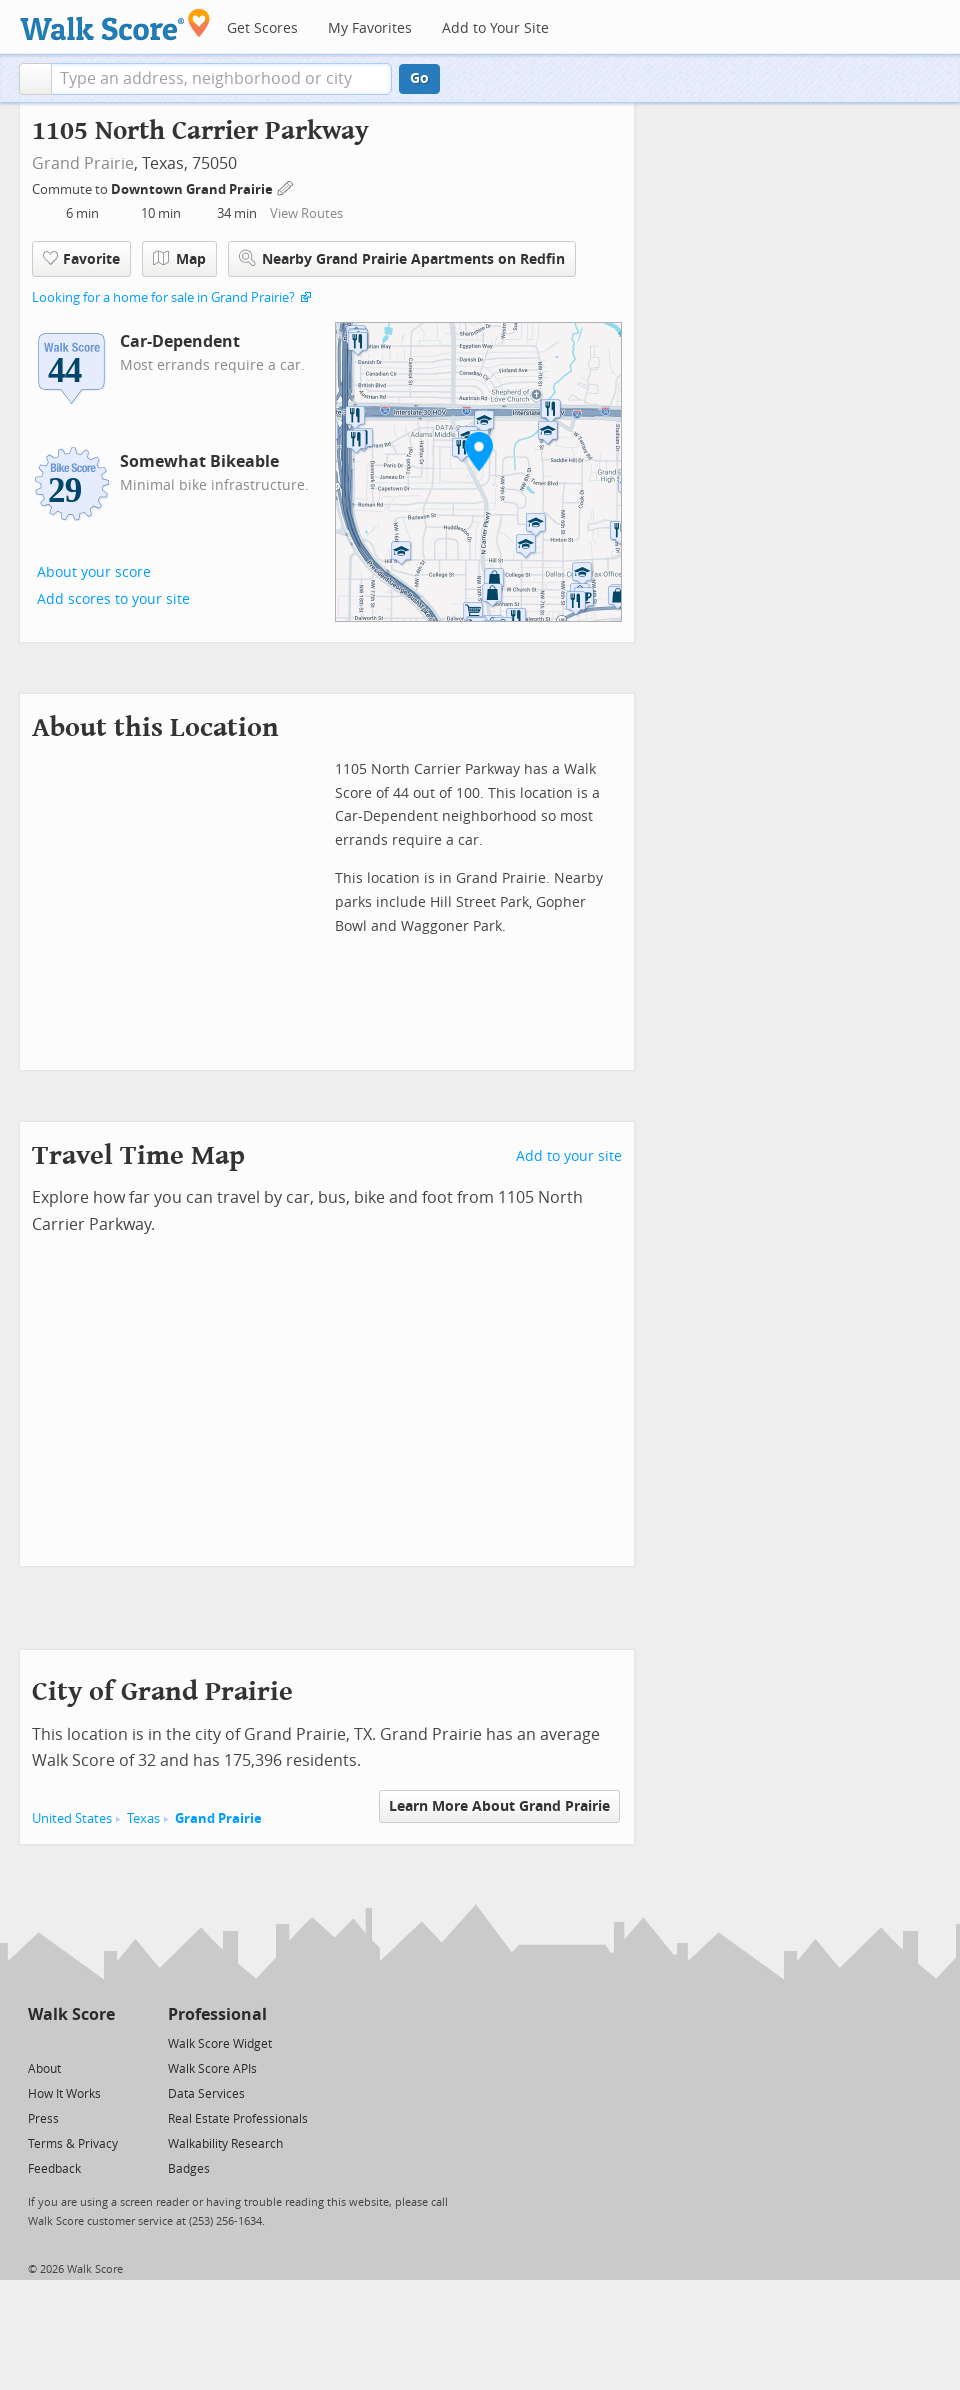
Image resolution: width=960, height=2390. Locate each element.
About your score (94, 572)
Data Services (206, 2094)
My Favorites (370, 28)
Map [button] (179, 259)
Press (43, 2119)
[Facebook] (70, 2042)
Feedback (54, 2169)
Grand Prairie (83, 163)
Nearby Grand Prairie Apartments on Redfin (402, 258)
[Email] (101, 2042)
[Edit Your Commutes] (286, 186)
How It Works (64, 2094)
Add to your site (569, 1156)
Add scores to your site (113, 599)
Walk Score (71, 2014)
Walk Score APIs (212, 2069)
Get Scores (262, 28)
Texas (143, 1818)
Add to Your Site (495, 28)
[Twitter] (39, 2042)
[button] (35, 79)
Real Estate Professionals (238, 2119)
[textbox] (221, 79)
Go (419, 78)
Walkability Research (225, 2144)
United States (72, 1818)
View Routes (306, 213)
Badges (189, 2169)
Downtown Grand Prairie (193, 189)
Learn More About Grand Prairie (499, 1806)
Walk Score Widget (220, 2044)
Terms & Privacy (73, 2144)
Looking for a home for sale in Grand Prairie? (163, 297)
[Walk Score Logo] (115, 24)
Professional (217, 2014)
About (44, 2069)
